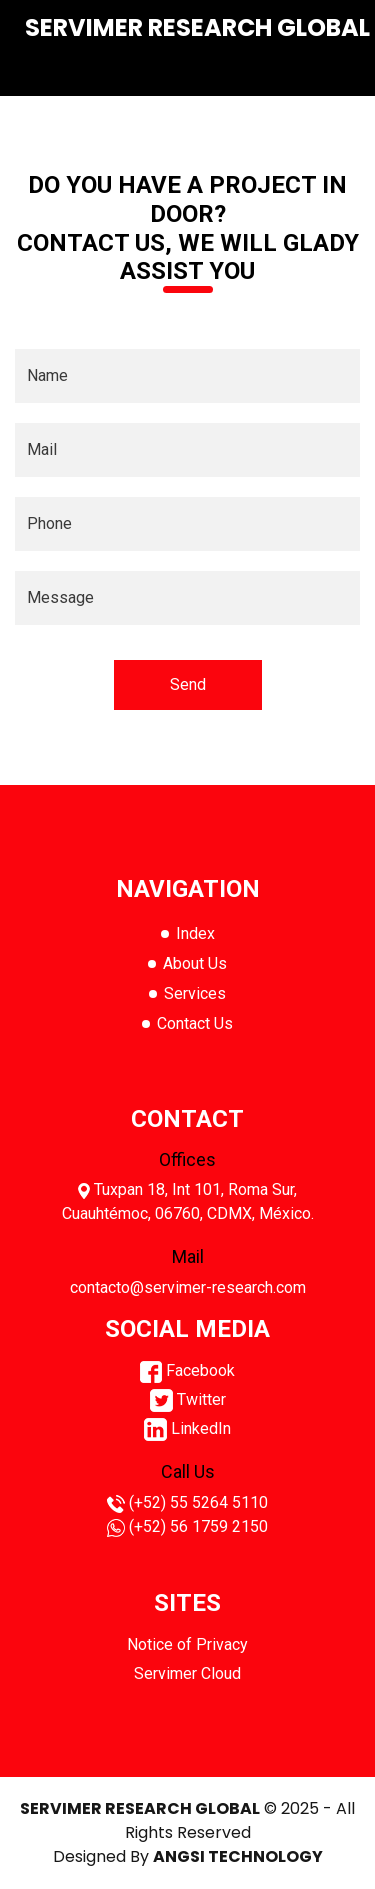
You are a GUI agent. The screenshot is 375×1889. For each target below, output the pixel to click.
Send (188, 684)
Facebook (187, 1370)
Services (195, 993)
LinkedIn (187, 1428)
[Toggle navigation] (322, 71)
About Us (195, 963)
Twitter (188, 1399)
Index (195, 933)
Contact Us (195, 1023)
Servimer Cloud (187, 1673)
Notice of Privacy (187, 1644)
